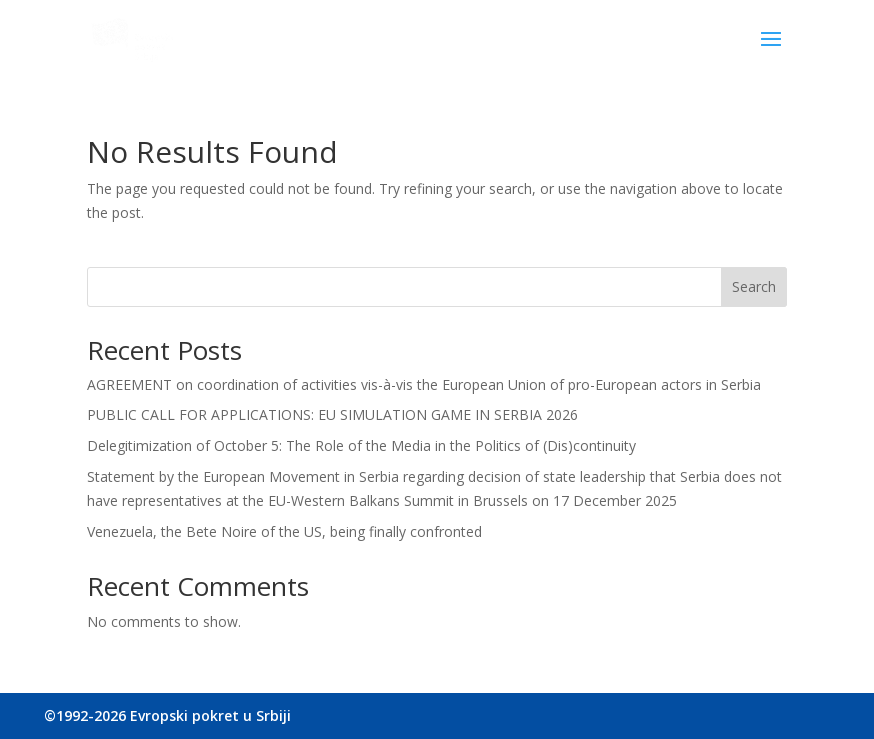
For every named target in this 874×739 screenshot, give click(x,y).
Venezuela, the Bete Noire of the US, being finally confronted (284, 531)
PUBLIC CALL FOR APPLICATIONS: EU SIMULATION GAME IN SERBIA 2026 (332, 414)
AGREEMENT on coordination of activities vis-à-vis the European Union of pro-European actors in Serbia (426, 384)
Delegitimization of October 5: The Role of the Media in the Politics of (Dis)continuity (361, 445)
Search (754, 286)
